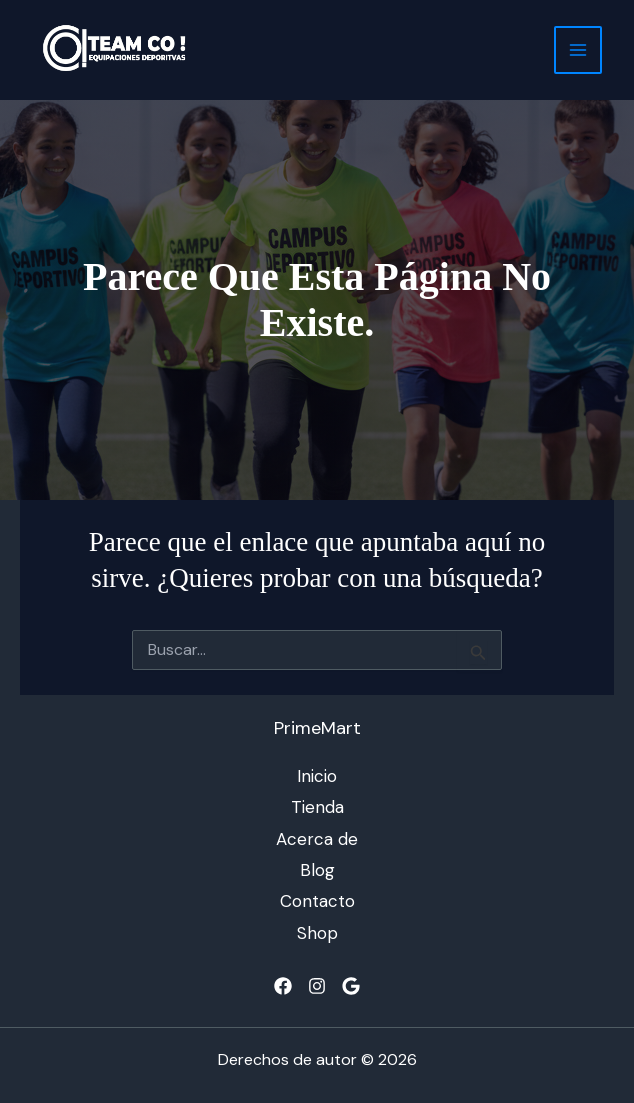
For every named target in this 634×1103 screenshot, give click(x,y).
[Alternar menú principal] (578, 50)
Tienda (317, 807)
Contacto (317, 901)
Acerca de (317, 839)
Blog (317, 870)
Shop (317, 933)
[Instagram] (317, 986)
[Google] (351, 986)
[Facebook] (283, 986)
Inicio (317, 776)
